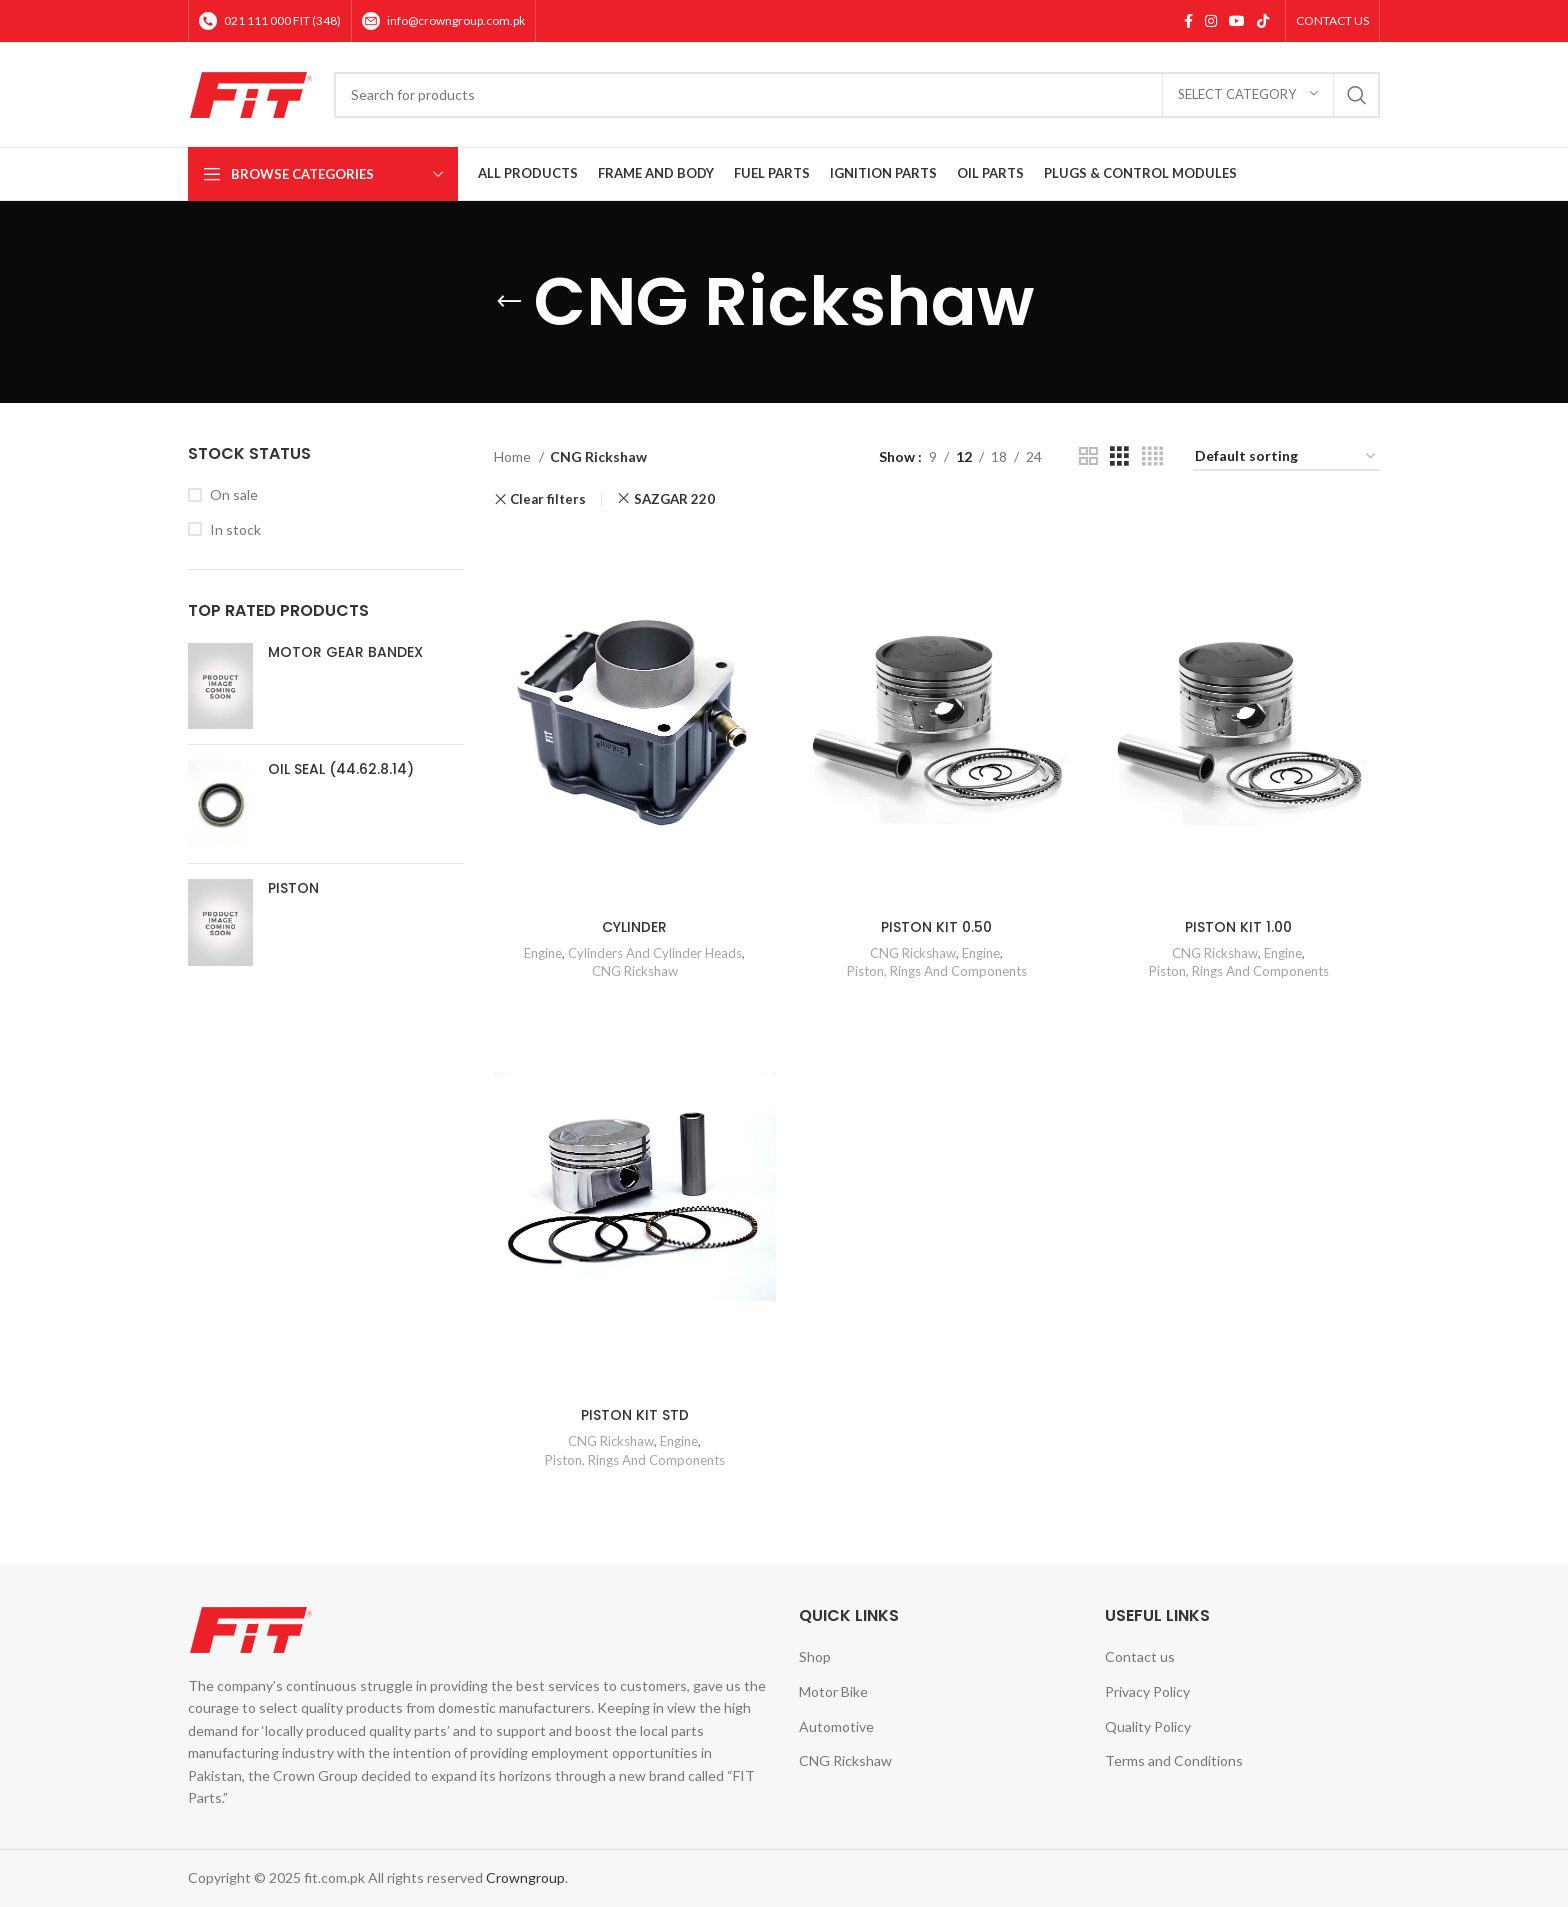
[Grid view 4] (1152, 456)
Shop (815, 1656)
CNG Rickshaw (634, 971)
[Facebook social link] (1188, 21)
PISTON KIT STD (635, 1415)
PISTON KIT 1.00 (1238, 926)
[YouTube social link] (1237, 21)
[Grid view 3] (1119, 456)
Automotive (836, 1725)
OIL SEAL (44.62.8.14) (341, 769)
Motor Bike (833, 1691)
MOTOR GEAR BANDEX (345, 652)
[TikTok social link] (1263, 21)
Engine (543, 952)
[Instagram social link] (1211, 21)
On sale (234, 494)
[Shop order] (1286, 457)
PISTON (293, 888)
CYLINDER (634, 926)
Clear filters (548, 499)
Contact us (1140, 1656)
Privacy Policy (1147, 1691)
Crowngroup (525, 1877)
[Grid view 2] (1088, 456)
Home (514, 456)
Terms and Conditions (1174, 1760)
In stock (235, 529)
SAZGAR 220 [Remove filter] (674, 499)
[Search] (857, 95)
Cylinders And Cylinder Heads (655, 952)
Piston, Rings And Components (937, 971)
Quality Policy (1148, 1725)
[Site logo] (251, 92)
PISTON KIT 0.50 (936, 926)
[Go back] (509, 302)
